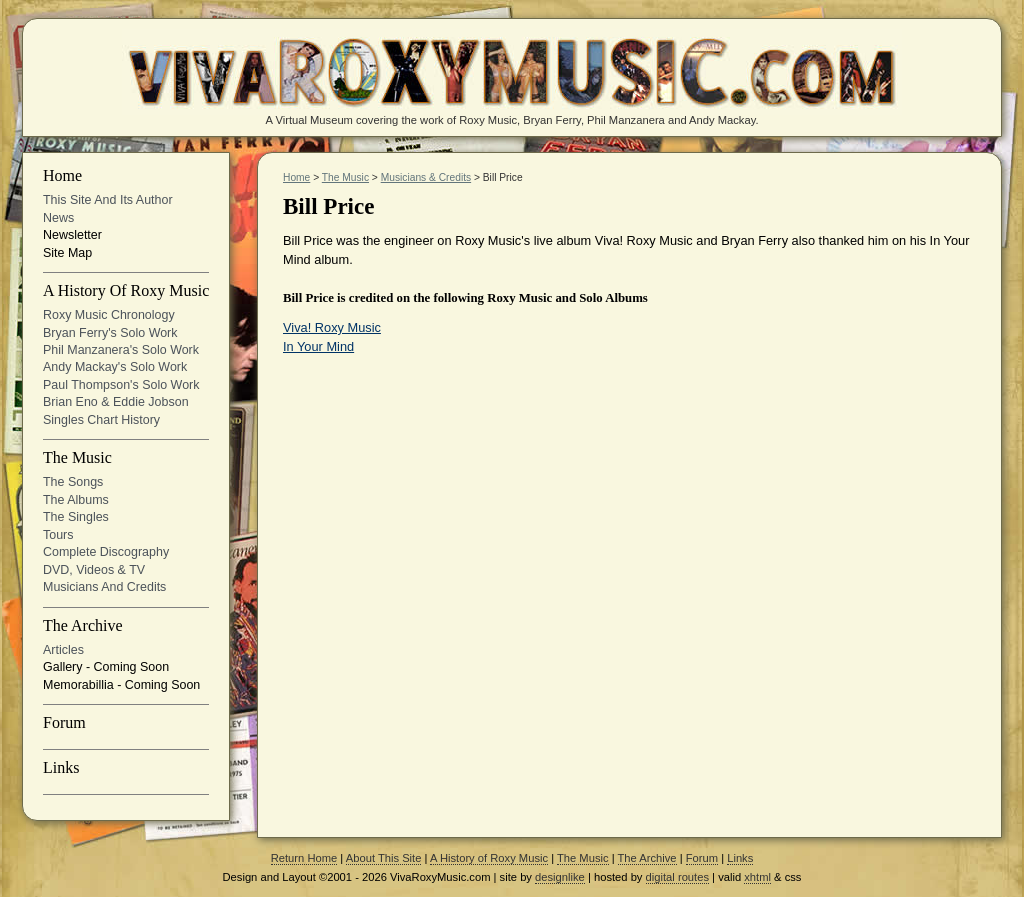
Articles (63, 650)
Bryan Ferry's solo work (110, 333)
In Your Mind (318, 346)
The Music (77, 458)
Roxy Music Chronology (109, 315)
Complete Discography (106, 552)
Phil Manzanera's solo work (121, 350)
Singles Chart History (101, 420)
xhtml (757, 877)
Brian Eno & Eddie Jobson (116, 402)
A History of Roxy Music (126, 291)
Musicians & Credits (426, 177)
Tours (58, 535)
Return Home (304, 858)
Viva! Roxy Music (332, 327)
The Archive (83, 626)
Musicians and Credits (104, 587)
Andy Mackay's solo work (115, 367)
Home (62, 176)
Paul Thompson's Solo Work (121, 385)
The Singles (76, 517)
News (58, 218)
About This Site (384, 858)
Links (61, 768)
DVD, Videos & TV (94, 570)
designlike (560, 877)
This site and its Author (108, 200)
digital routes (677, 877)
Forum (64, 723)
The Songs (73, 482)
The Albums (76, 500)
